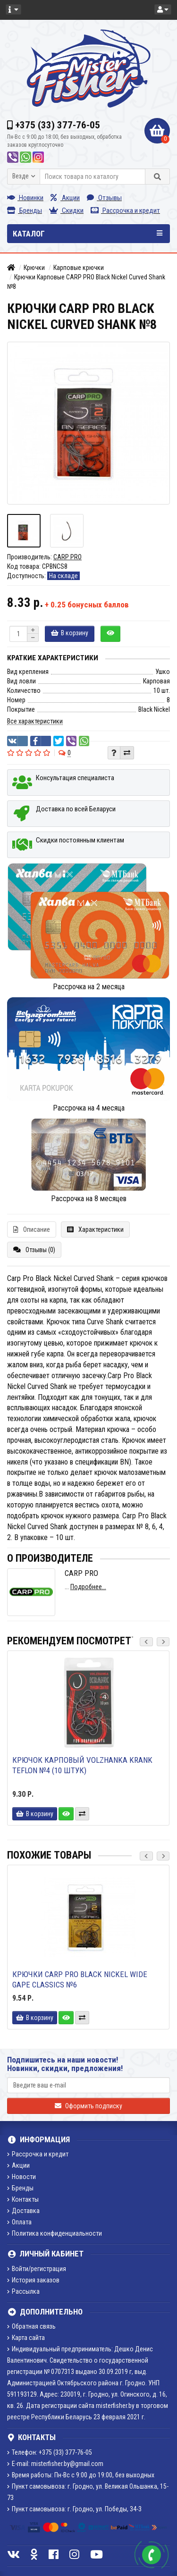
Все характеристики (35, 721)
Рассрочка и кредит (125, 210)
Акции (65, 198)
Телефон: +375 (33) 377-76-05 (49, 2452)
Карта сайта (26, 2337)
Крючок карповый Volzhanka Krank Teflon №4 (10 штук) (82, 1765)
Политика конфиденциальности (54, 2233)
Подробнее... (88, 1587)
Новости (21, 2176)
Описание (31, 1229)
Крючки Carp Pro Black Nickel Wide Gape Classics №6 (79, 1979)
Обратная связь (31, 2326)
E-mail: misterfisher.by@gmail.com (55, 2463)
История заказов (33, 2280)
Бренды (24, 210)
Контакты (23, 2199)
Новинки (25, 198)
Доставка (23, 2210)
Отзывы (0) (34, 1250)
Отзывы (104, 198)
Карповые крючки (78, 267)
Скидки (66, 210)
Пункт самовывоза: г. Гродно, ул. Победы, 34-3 (74, 2509)
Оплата (19, 2222)
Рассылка (23, 2291)
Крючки (34, 267)
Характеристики (95, 1229)
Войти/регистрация (36, 2269)
